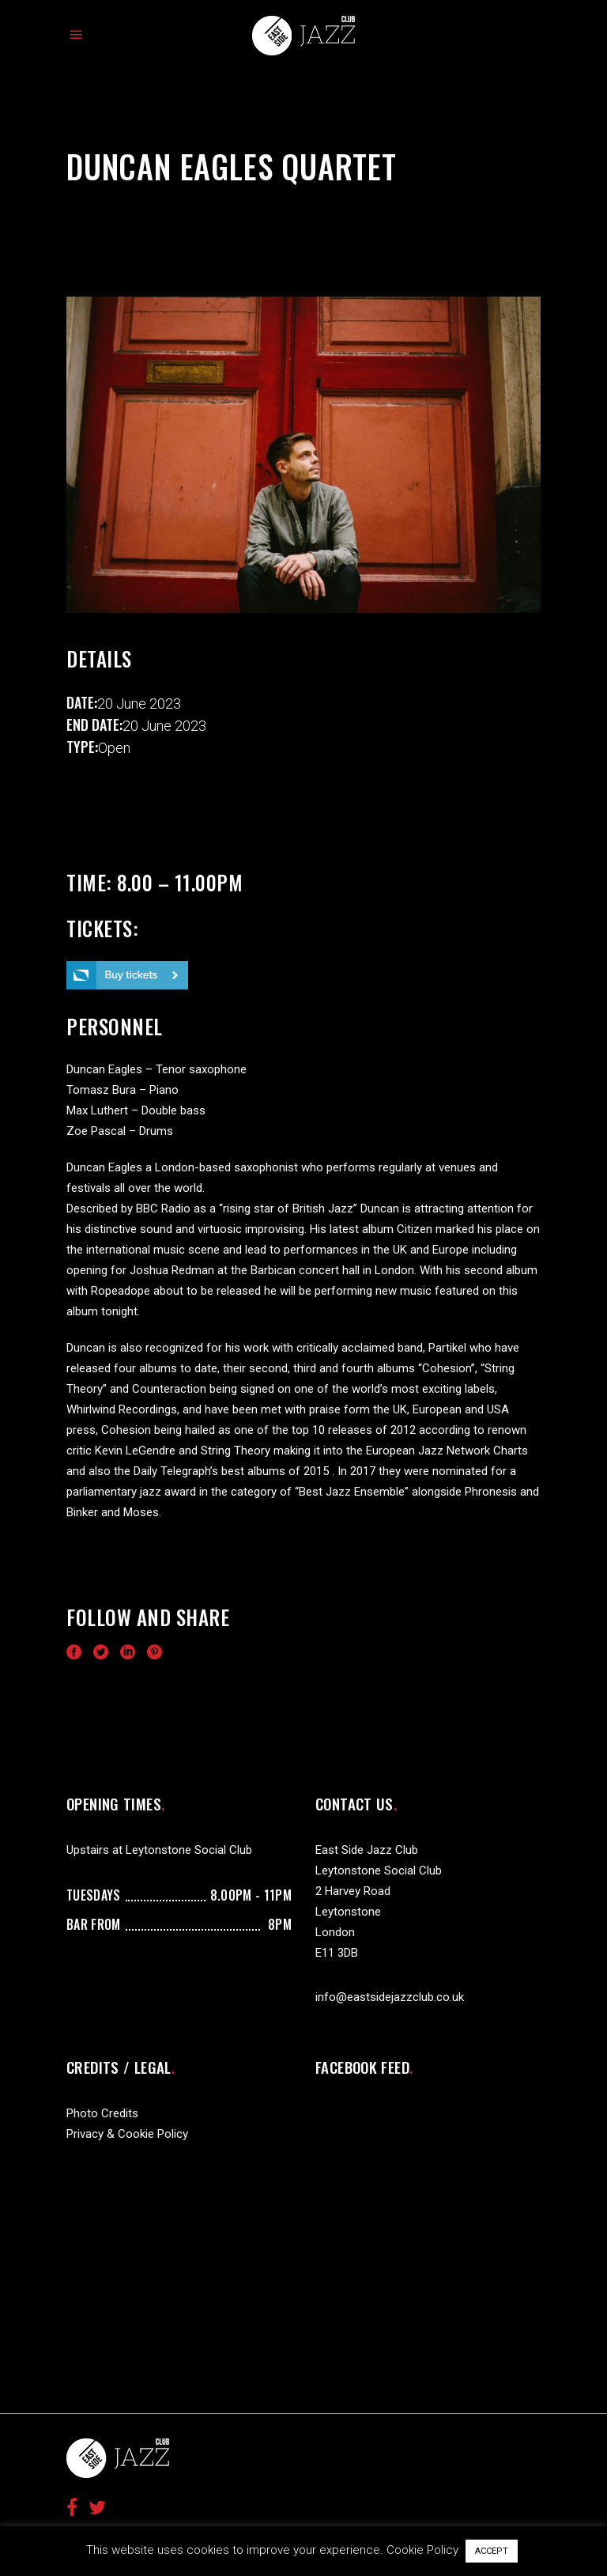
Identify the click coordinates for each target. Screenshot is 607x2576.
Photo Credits (102, 2113)
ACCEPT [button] (491, 2551)
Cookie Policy (422, 2550)
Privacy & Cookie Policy (127, 2134)
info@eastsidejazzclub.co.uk (389, 1997)
